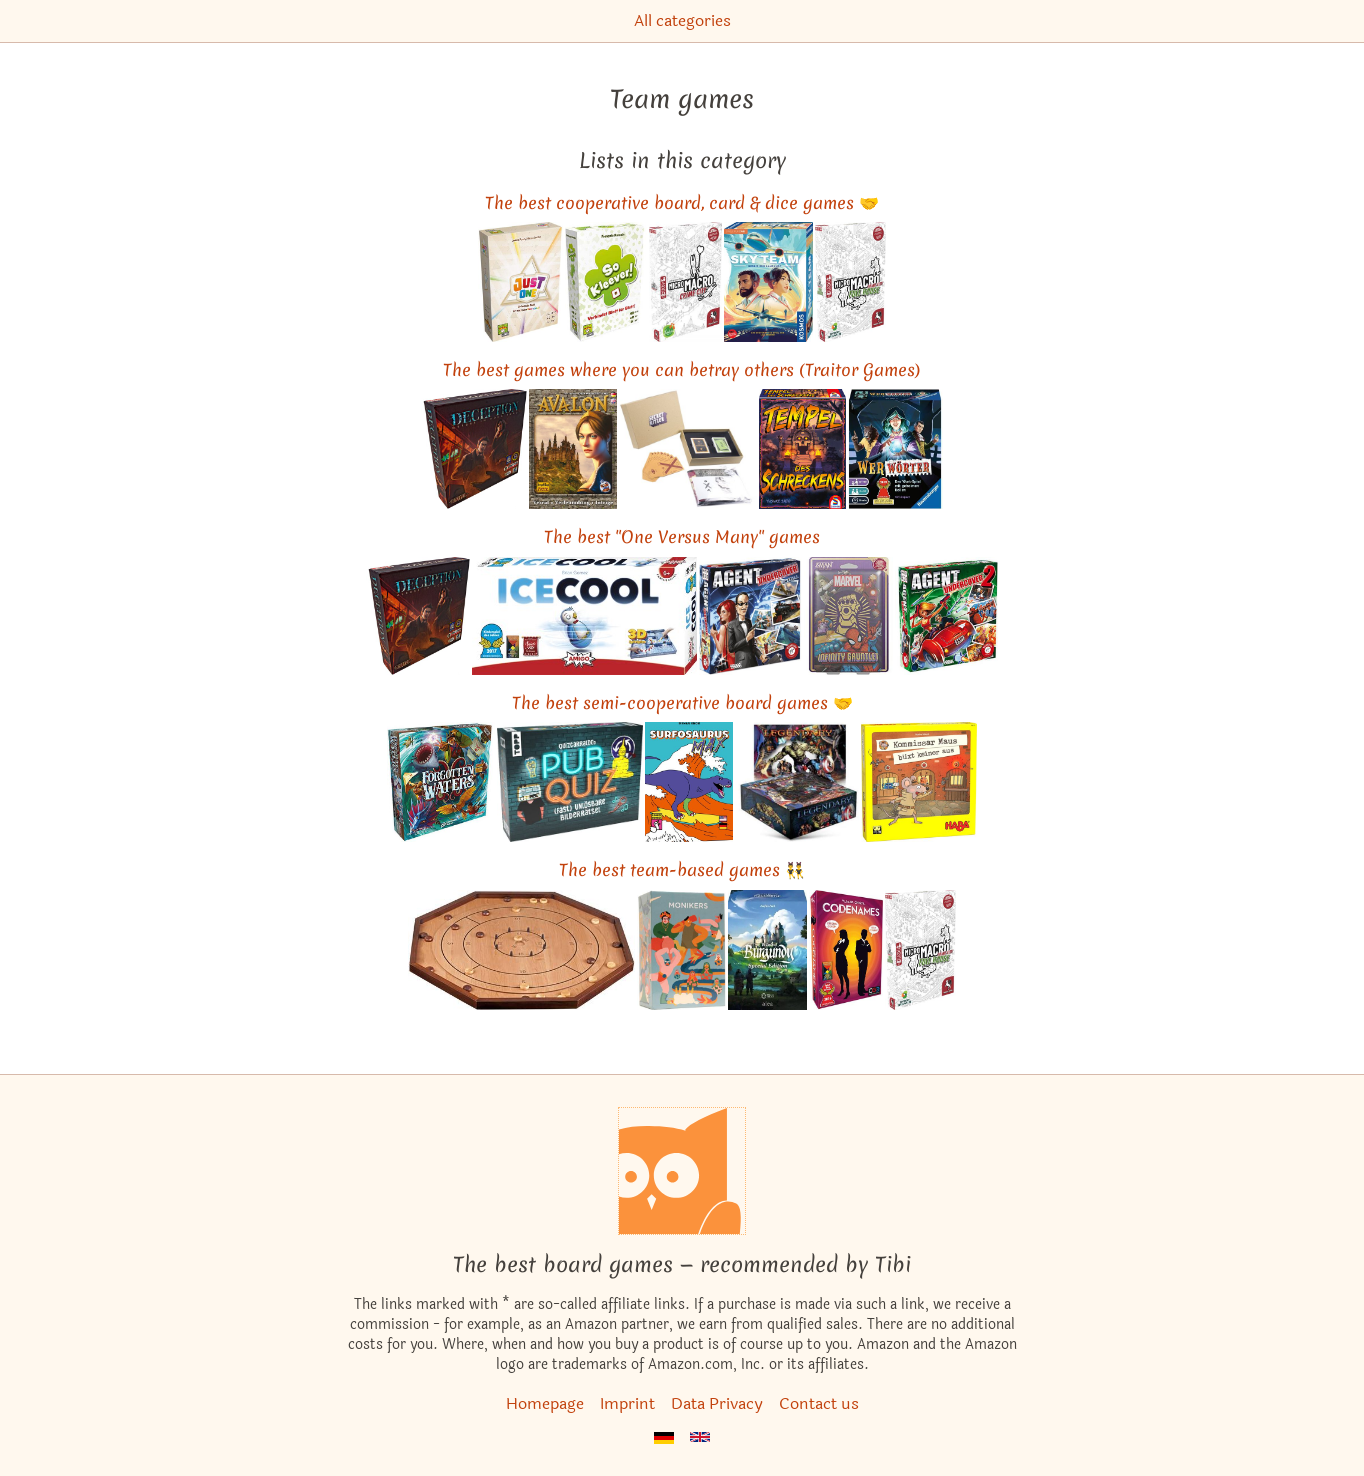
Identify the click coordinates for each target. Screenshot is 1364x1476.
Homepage (545, 1403)
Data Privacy (717, 1403)
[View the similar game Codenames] (846, 950)
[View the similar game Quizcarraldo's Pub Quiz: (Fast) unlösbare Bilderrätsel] (570, 782)
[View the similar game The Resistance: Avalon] (573, 449)
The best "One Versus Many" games (682, 536)
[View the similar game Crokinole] (521, 950)
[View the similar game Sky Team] (768, 282)
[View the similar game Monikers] (681, 950)
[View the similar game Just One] (520, 282)
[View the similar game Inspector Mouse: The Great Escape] (919, 782)
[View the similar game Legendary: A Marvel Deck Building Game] (796, 782)
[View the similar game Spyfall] (750, 616)
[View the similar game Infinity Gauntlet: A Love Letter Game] (848, 616)
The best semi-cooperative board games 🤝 (682, 702)
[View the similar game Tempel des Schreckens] (802, 449)
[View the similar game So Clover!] (606, 282)
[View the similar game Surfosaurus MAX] (689, 782)
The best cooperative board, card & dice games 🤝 (682, 202)
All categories (682, 20)
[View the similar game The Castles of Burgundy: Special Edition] (767, 950)
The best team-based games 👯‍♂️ (682, 869)
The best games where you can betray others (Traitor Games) (682, 369)
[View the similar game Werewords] (895, 449)
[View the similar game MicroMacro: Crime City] (685, 282)
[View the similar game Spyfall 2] (946, 616)
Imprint (627, 1403)
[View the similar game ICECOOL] (584, 616)
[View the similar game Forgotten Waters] (441, 782)
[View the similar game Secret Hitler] (688, 449)
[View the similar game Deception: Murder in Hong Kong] (474, 449)
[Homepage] (682, 1171)
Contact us (819, 1403)
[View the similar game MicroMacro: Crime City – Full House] (850, 282)
